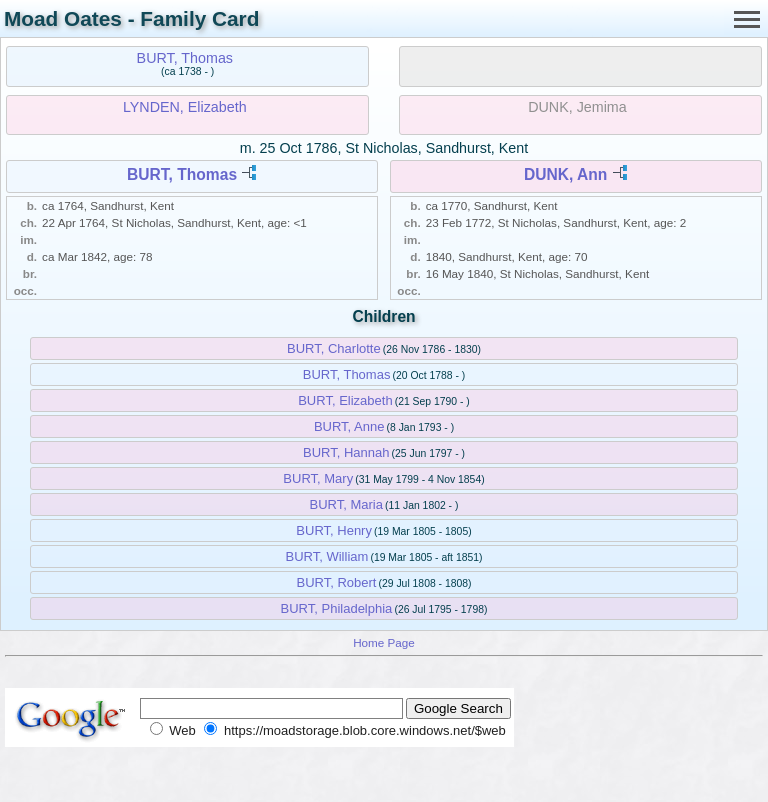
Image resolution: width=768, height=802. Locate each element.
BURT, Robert (336, 582)
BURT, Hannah (346, 452)
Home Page (384, 642)
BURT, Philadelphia (337, 608)
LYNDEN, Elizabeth (185, 107)
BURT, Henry (334, 530)
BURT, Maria (346, 504)
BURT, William (327, 556)
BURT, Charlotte (334, 348)
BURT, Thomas (185, 58)
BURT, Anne (349, 426)
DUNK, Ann (565, 174)
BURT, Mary (318, 478)
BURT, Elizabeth (345, 400)
